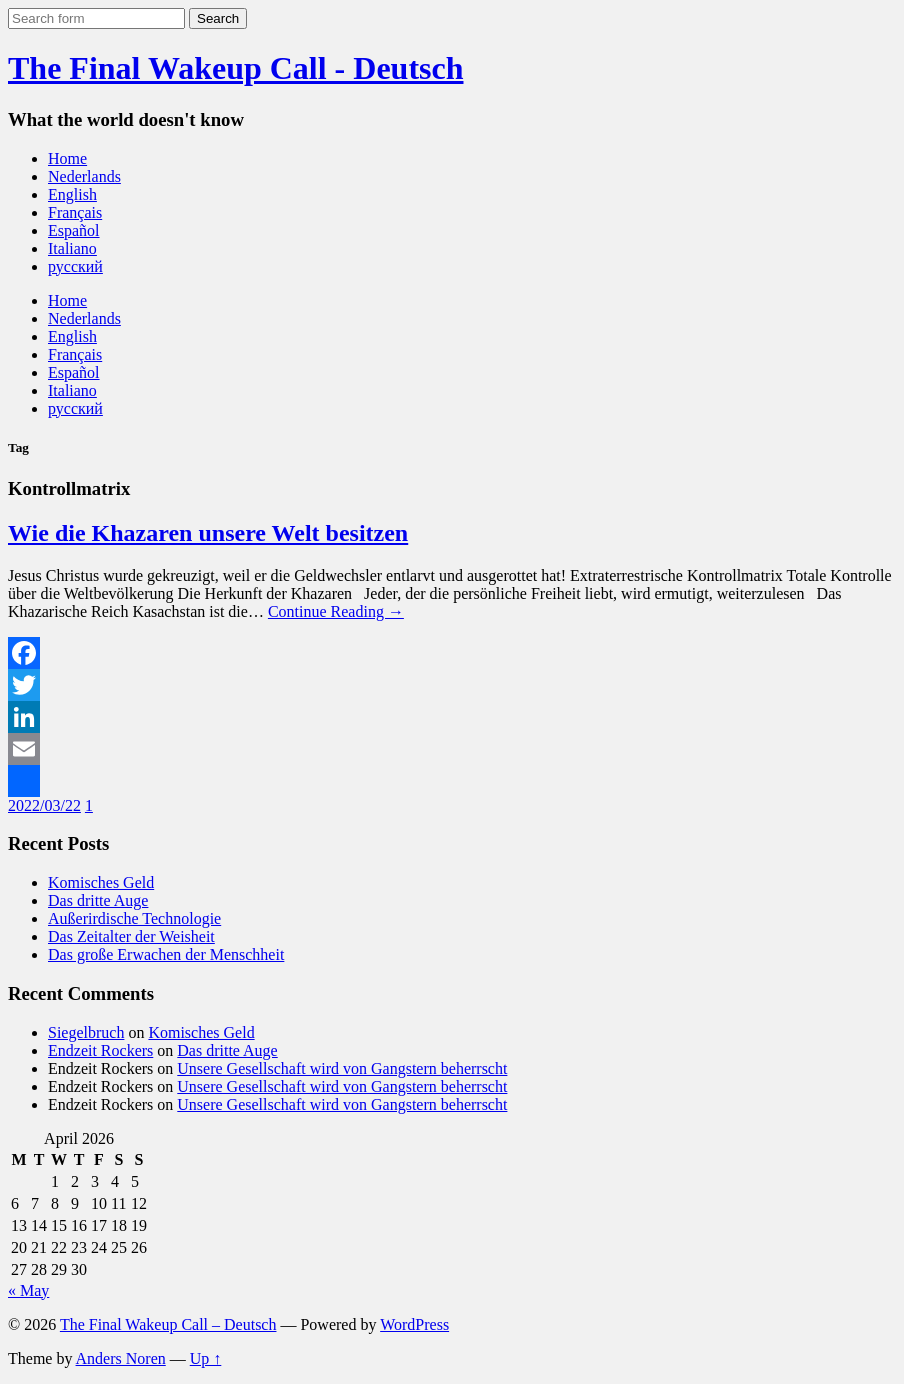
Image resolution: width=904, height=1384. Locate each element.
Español (74, 230)
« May (28, 1290)
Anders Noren (121, 1358)
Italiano (72, 248)
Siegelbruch (86, 1032)
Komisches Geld (101, 882)
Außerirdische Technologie (134, 918)
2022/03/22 (44, 805)
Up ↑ (206, 1358)
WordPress (414, 1324)
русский (75, 266)
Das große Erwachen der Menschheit (166, 954)
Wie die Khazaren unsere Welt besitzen (208, 533)
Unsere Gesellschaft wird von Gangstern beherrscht (342, 1068)
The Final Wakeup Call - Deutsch (235, 68)
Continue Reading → (336, 611)
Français (75, 212)
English (72, 194)
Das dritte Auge (98, 900)
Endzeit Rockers (100, 1050)
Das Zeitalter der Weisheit (131, 936)
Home (67, 158)
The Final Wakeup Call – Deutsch (168, 1324)
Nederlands (84, 176)
